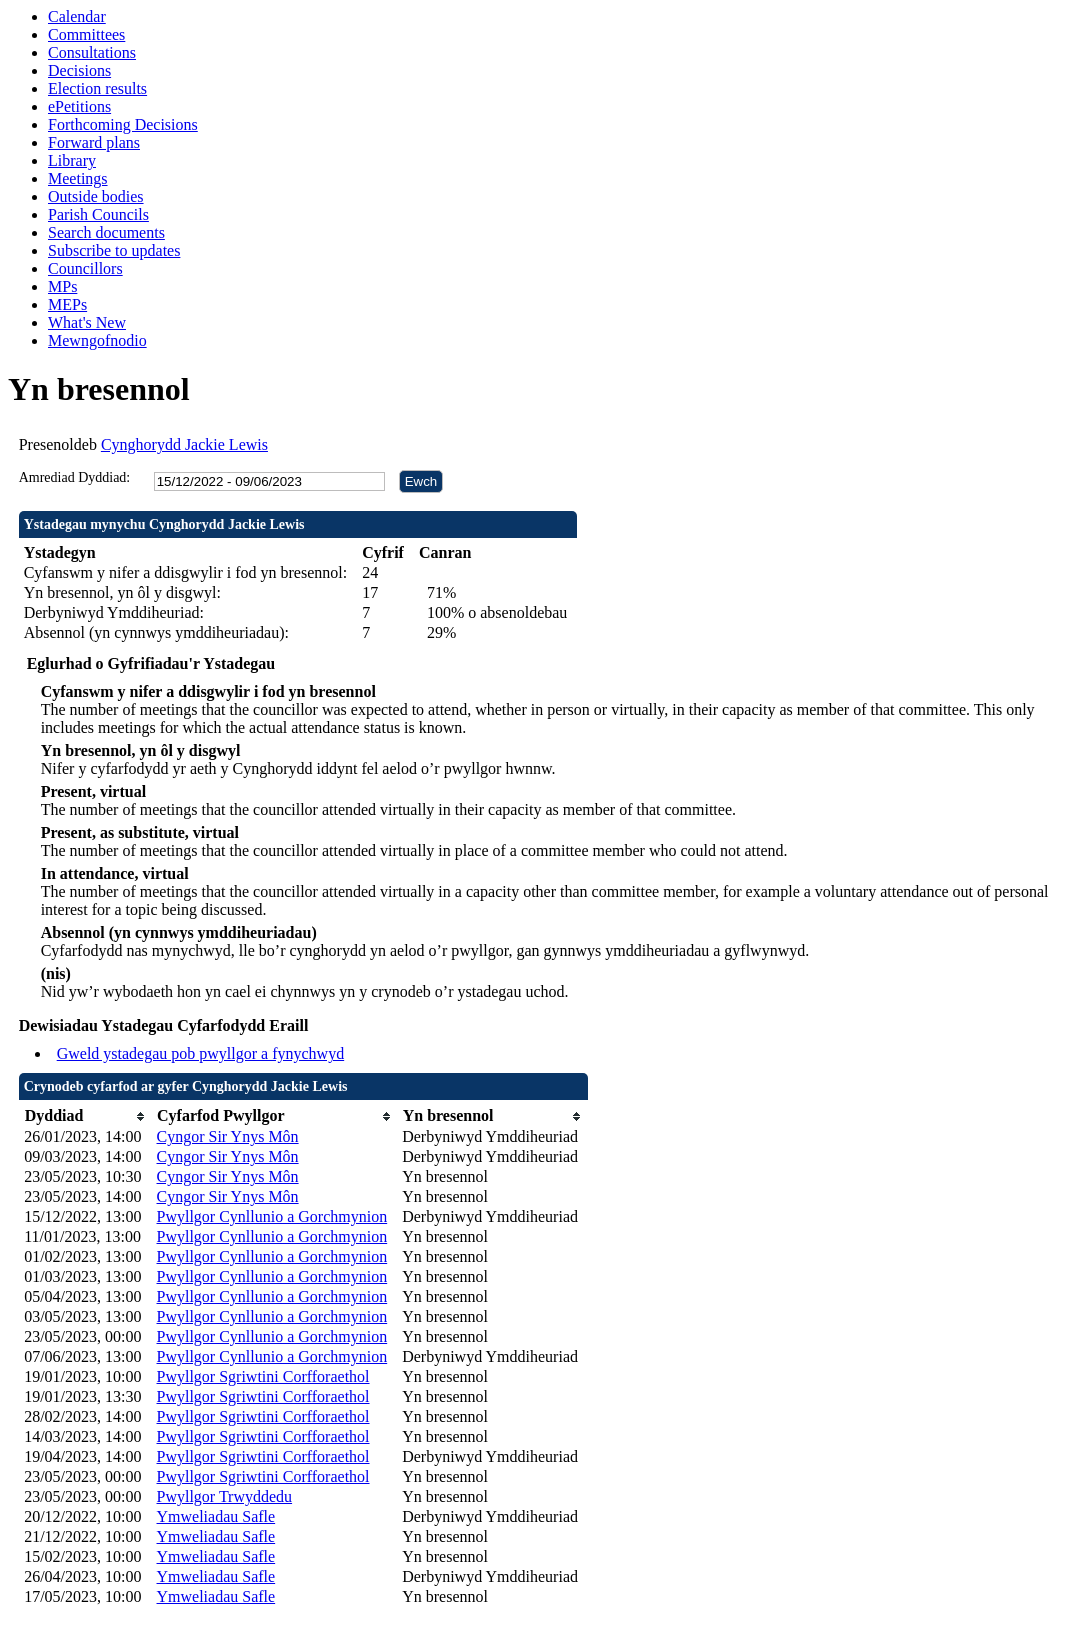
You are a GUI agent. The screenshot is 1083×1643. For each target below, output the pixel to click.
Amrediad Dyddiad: (75, 477)
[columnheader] (85, 1116)
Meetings (78, 178)
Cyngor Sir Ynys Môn (228, 1136)
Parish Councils (98, 214)
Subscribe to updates (114, 250)
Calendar (77, 16)
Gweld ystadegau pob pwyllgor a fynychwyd (201, 1053)
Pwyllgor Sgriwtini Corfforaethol (263, 1376)
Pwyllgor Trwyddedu (225, 1496)
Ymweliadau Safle (216, 1516)
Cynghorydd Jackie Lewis (184, 444)
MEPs (67, 304)
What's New (87, 322)
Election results (97, 88)
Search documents (106, 232)
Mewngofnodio (97, 340)
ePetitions (79, 106)
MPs (62, 286)
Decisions (79, 70)
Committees (86, 34)
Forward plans (94, 142)
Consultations (92, 52)
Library (72, 160)
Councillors (85, 268)
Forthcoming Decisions (123, 124)
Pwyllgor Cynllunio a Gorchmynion (272, 1216)
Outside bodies (96, 196)
